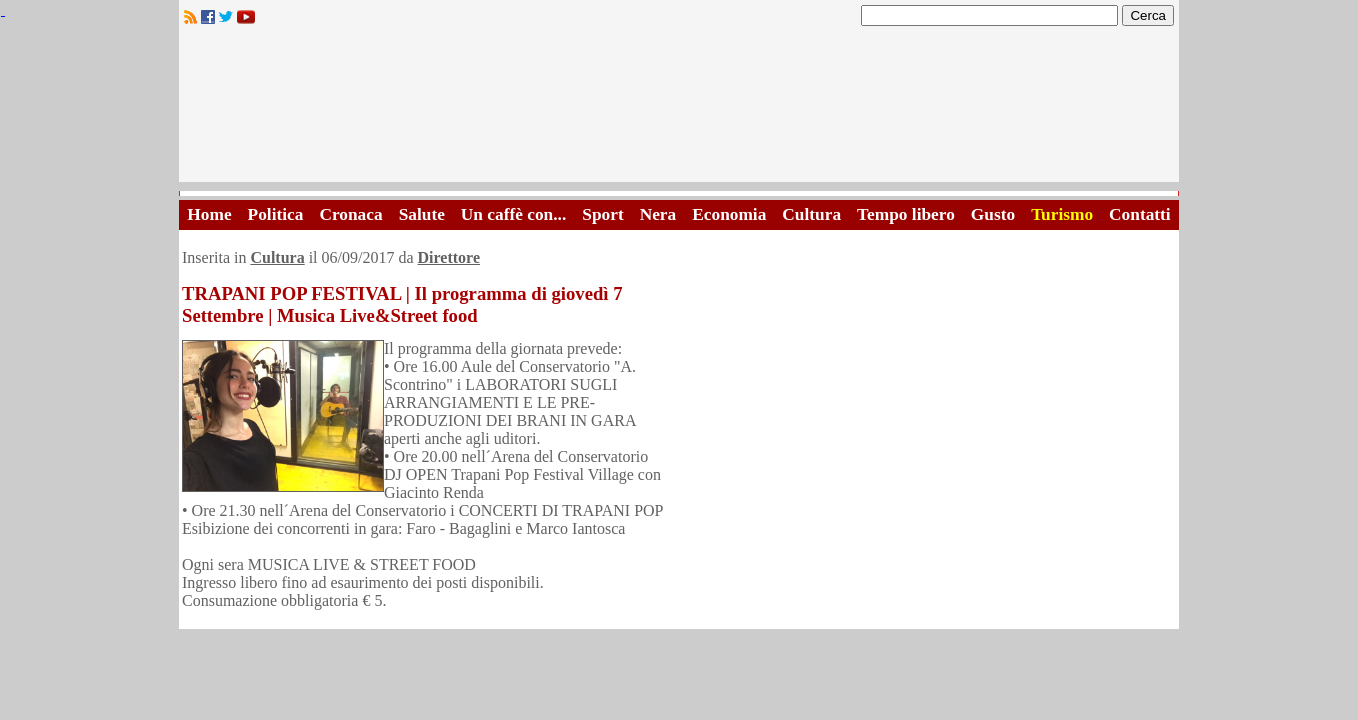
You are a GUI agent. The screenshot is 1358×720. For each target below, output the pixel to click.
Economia (729, 214)
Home (209, 214)
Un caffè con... (513, 214)
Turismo (1062, 214)
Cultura (811, 214)
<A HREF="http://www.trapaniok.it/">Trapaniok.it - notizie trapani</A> (679, 109)
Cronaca (350, 214)
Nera (658, 214)
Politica (276, 214)
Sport (602, 214)
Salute (422, 214)
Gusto (993, 214)
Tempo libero (906, 214)
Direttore (449, 257)
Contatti (1140, 214)
